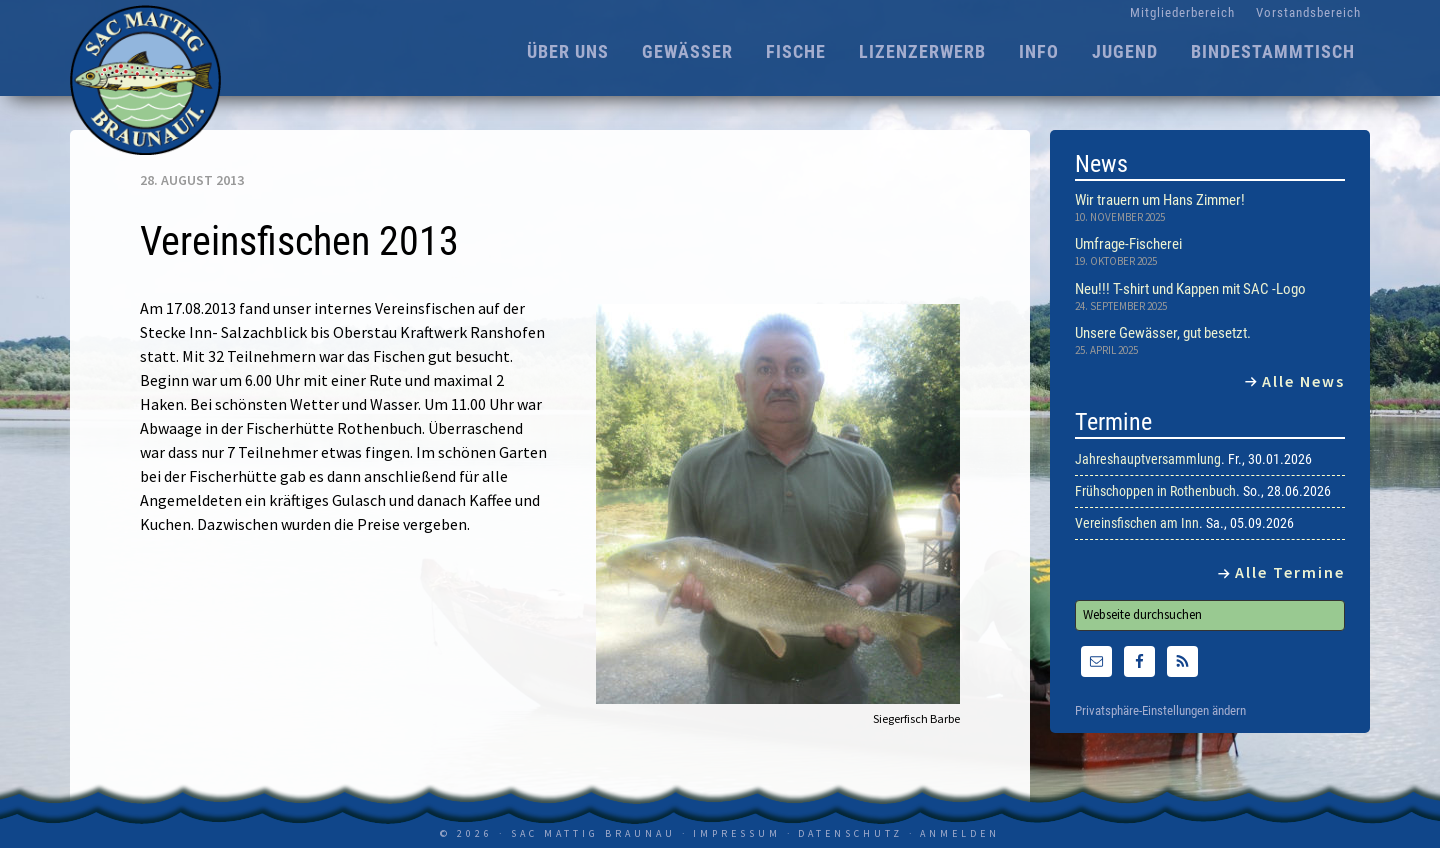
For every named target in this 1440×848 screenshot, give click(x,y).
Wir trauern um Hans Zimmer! (1160, 200)
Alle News (1303, 381)
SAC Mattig (150, 80)
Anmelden (960, 833)
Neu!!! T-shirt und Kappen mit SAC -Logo (1190, 289)
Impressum (737, 833)
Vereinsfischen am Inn (1137, 523)
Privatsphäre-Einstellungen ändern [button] (1160, 711)
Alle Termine (1290, 572)
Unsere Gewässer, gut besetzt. (1163, 333)
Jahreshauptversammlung (1148, 459)
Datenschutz (850, 833)
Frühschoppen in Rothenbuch (1155, 491)
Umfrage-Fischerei (1128, 244)
